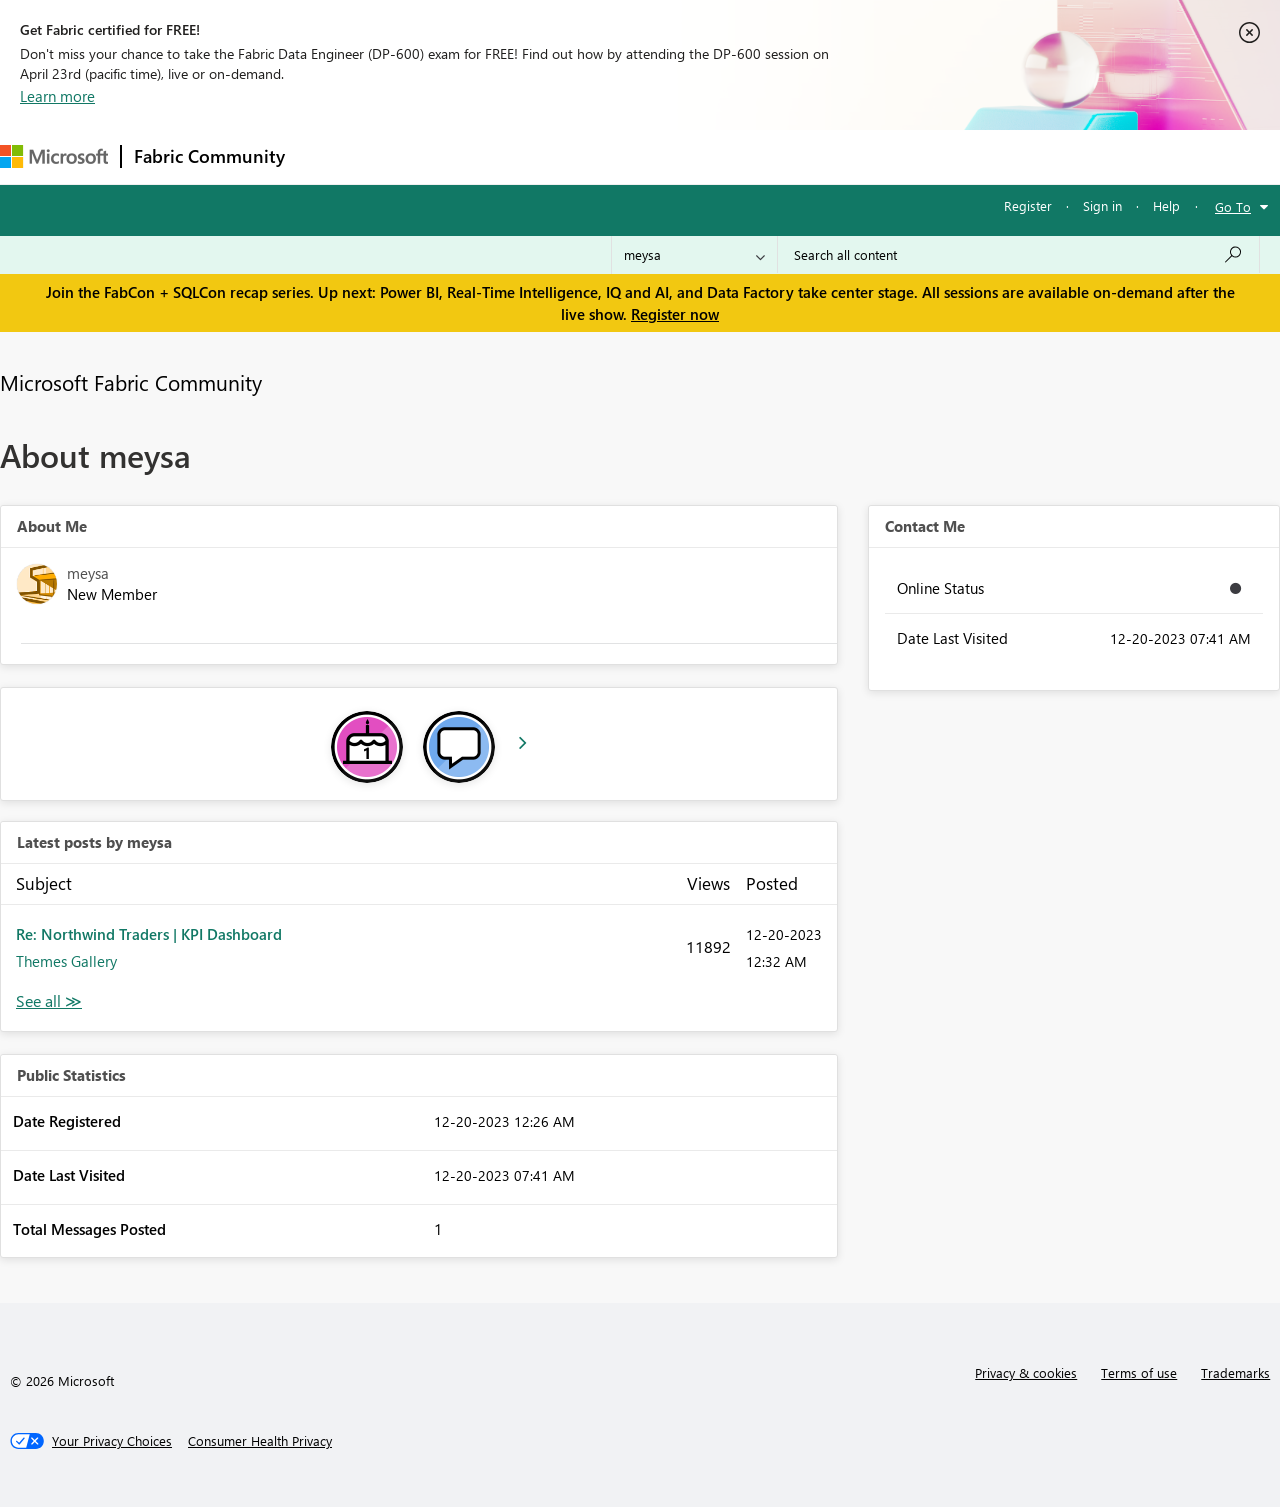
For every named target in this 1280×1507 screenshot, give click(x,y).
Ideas (500, 156)
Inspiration (418, 156)
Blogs (679, 156)
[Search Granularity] (694, 255)
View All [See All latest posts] (49, 1001)
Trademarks (1235, 1372)
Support (840, 156)
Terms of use (1139, 1372)
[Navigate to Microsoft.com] (54, 156)
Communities (589, 156)
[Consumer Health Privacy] (260, 1441)
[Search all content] (1018, 255)
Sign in (1102, 205)
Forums (330, 156)
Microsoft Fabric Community (131, 382)
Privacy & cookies (1026, 1372)
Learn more (57, 96)
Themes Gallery (66, 961)
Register (1028, 205)
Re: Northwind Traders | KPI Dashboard (149, 934)
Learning (756, 156)
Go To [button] (1233, 206)
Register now (675, 314)
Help (1166, 205)
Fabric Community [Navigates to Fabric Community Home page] (209, 156)
